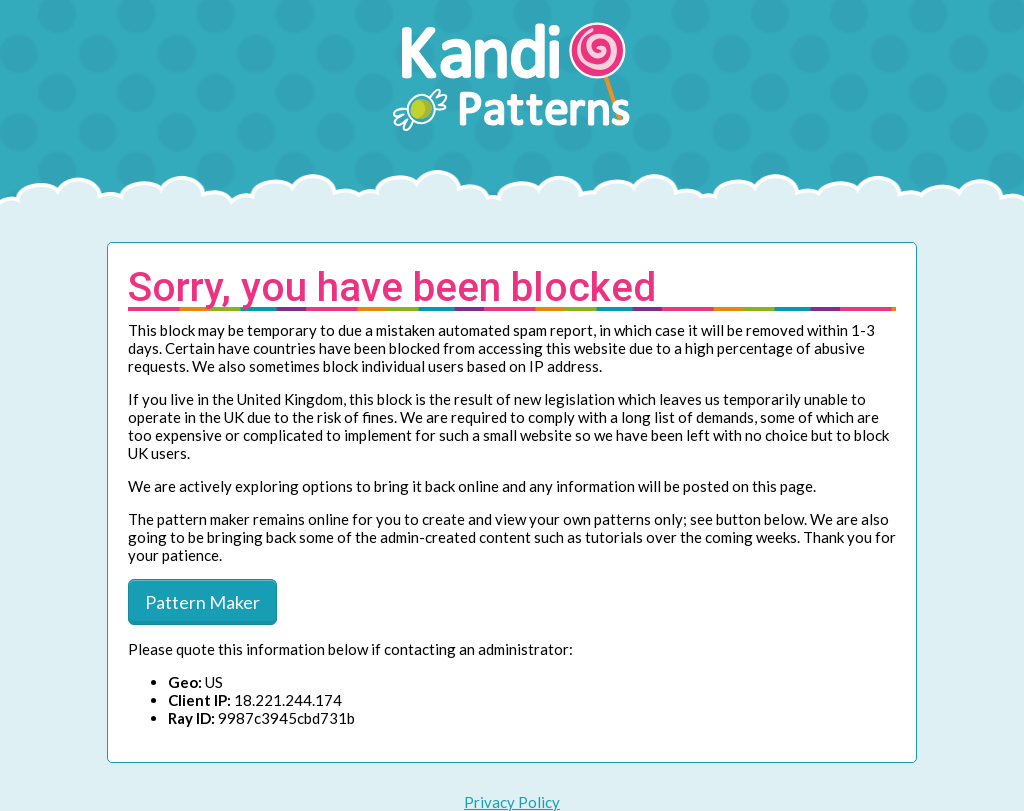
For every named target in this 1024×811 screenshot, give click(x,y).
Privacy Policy (512, 802)
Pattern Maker (202, 602)
